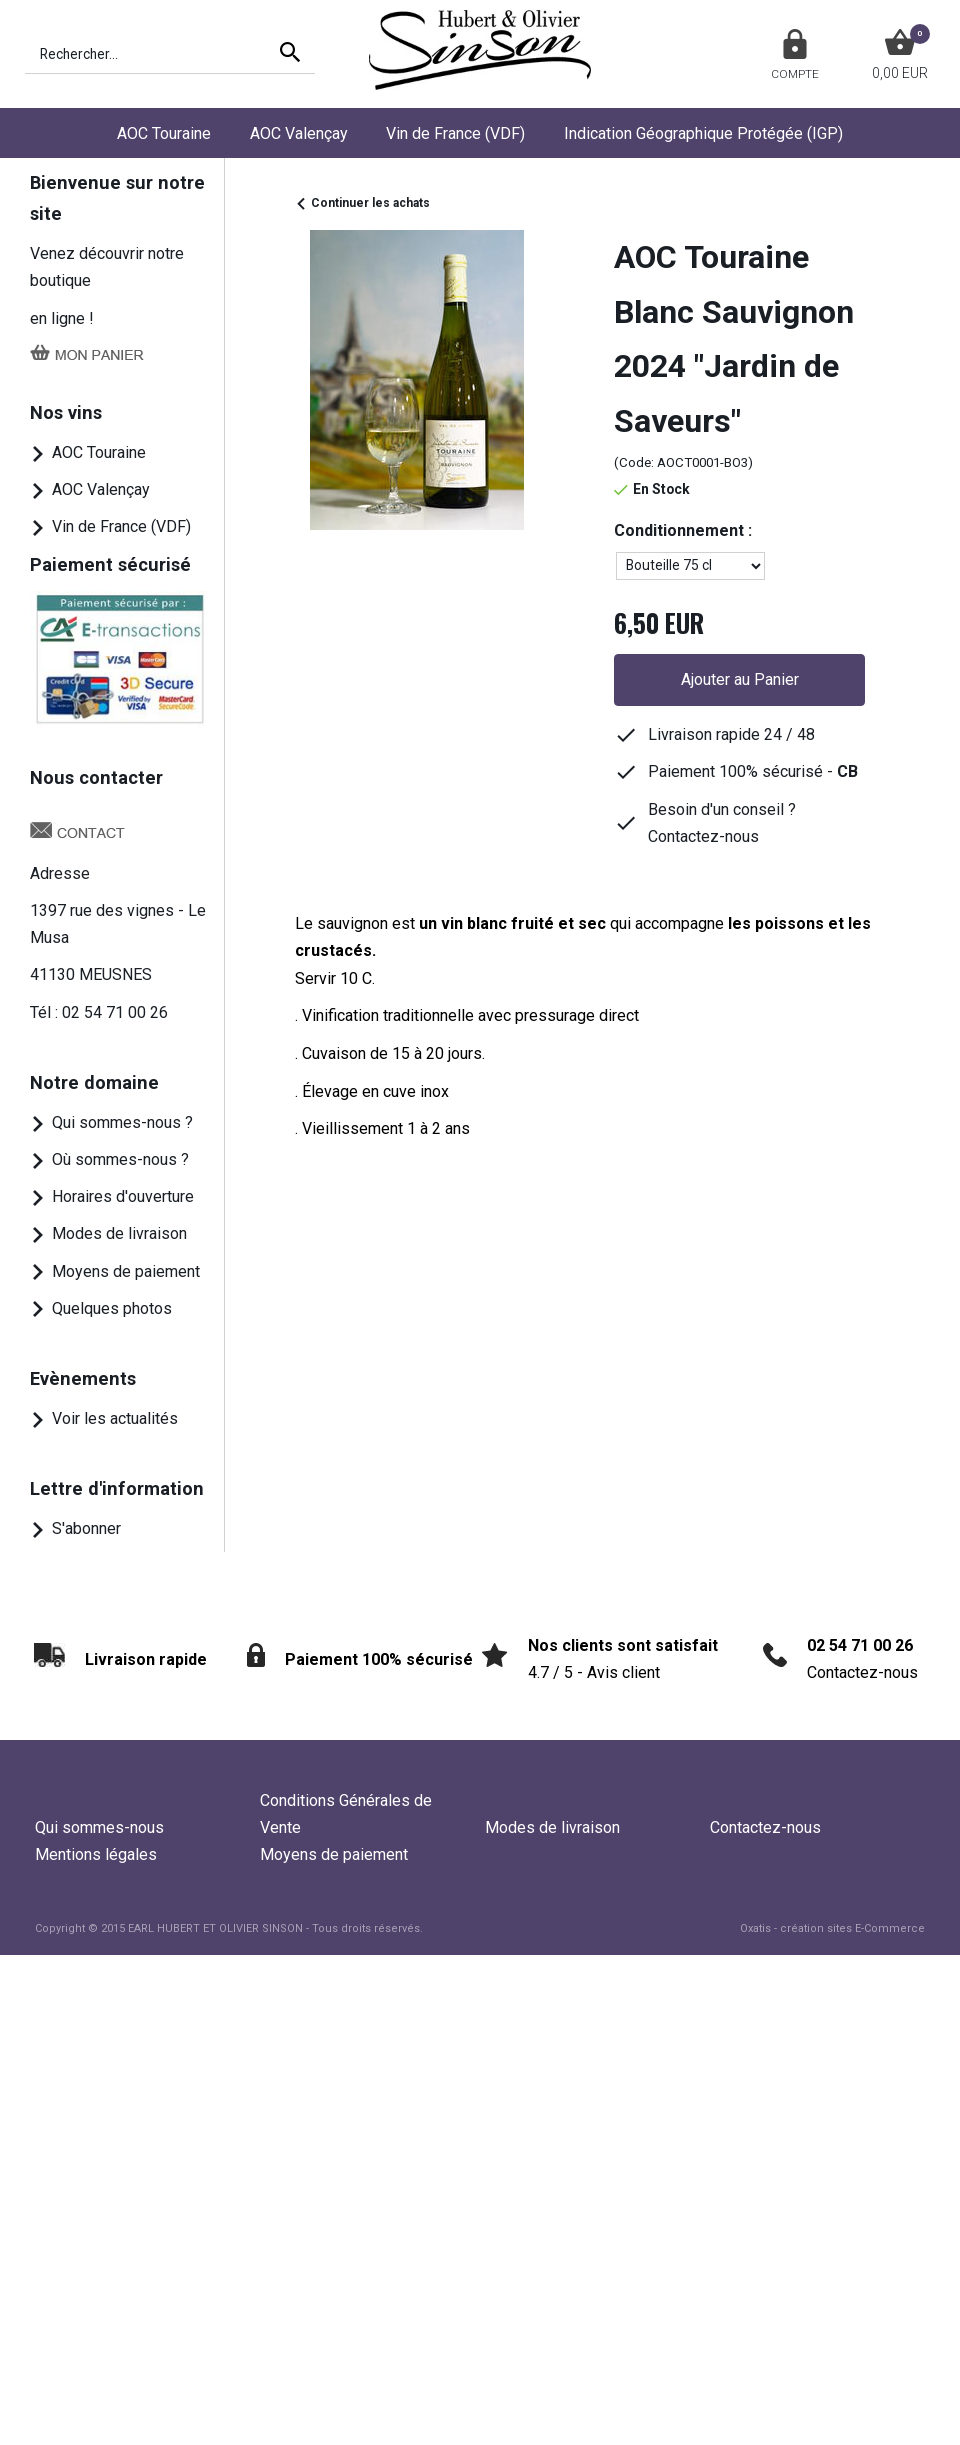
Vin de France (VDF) (455, 133)
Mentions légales (96, 1854)
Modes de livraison (119, 1233)
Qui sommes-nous (99, 1827)
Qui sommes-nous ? (122, 1122)
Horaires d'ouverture (123, 1196)
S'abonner (86, 1528)
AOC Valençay (299, 133)
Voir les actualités (115, 1418)
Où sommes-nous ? (120, 1159)
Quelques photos (112, 1308)
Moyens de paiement (126, 1271)
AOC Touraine (164, 133)
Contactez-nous (765, 1827)
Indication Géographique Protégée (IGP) (703, 133)
